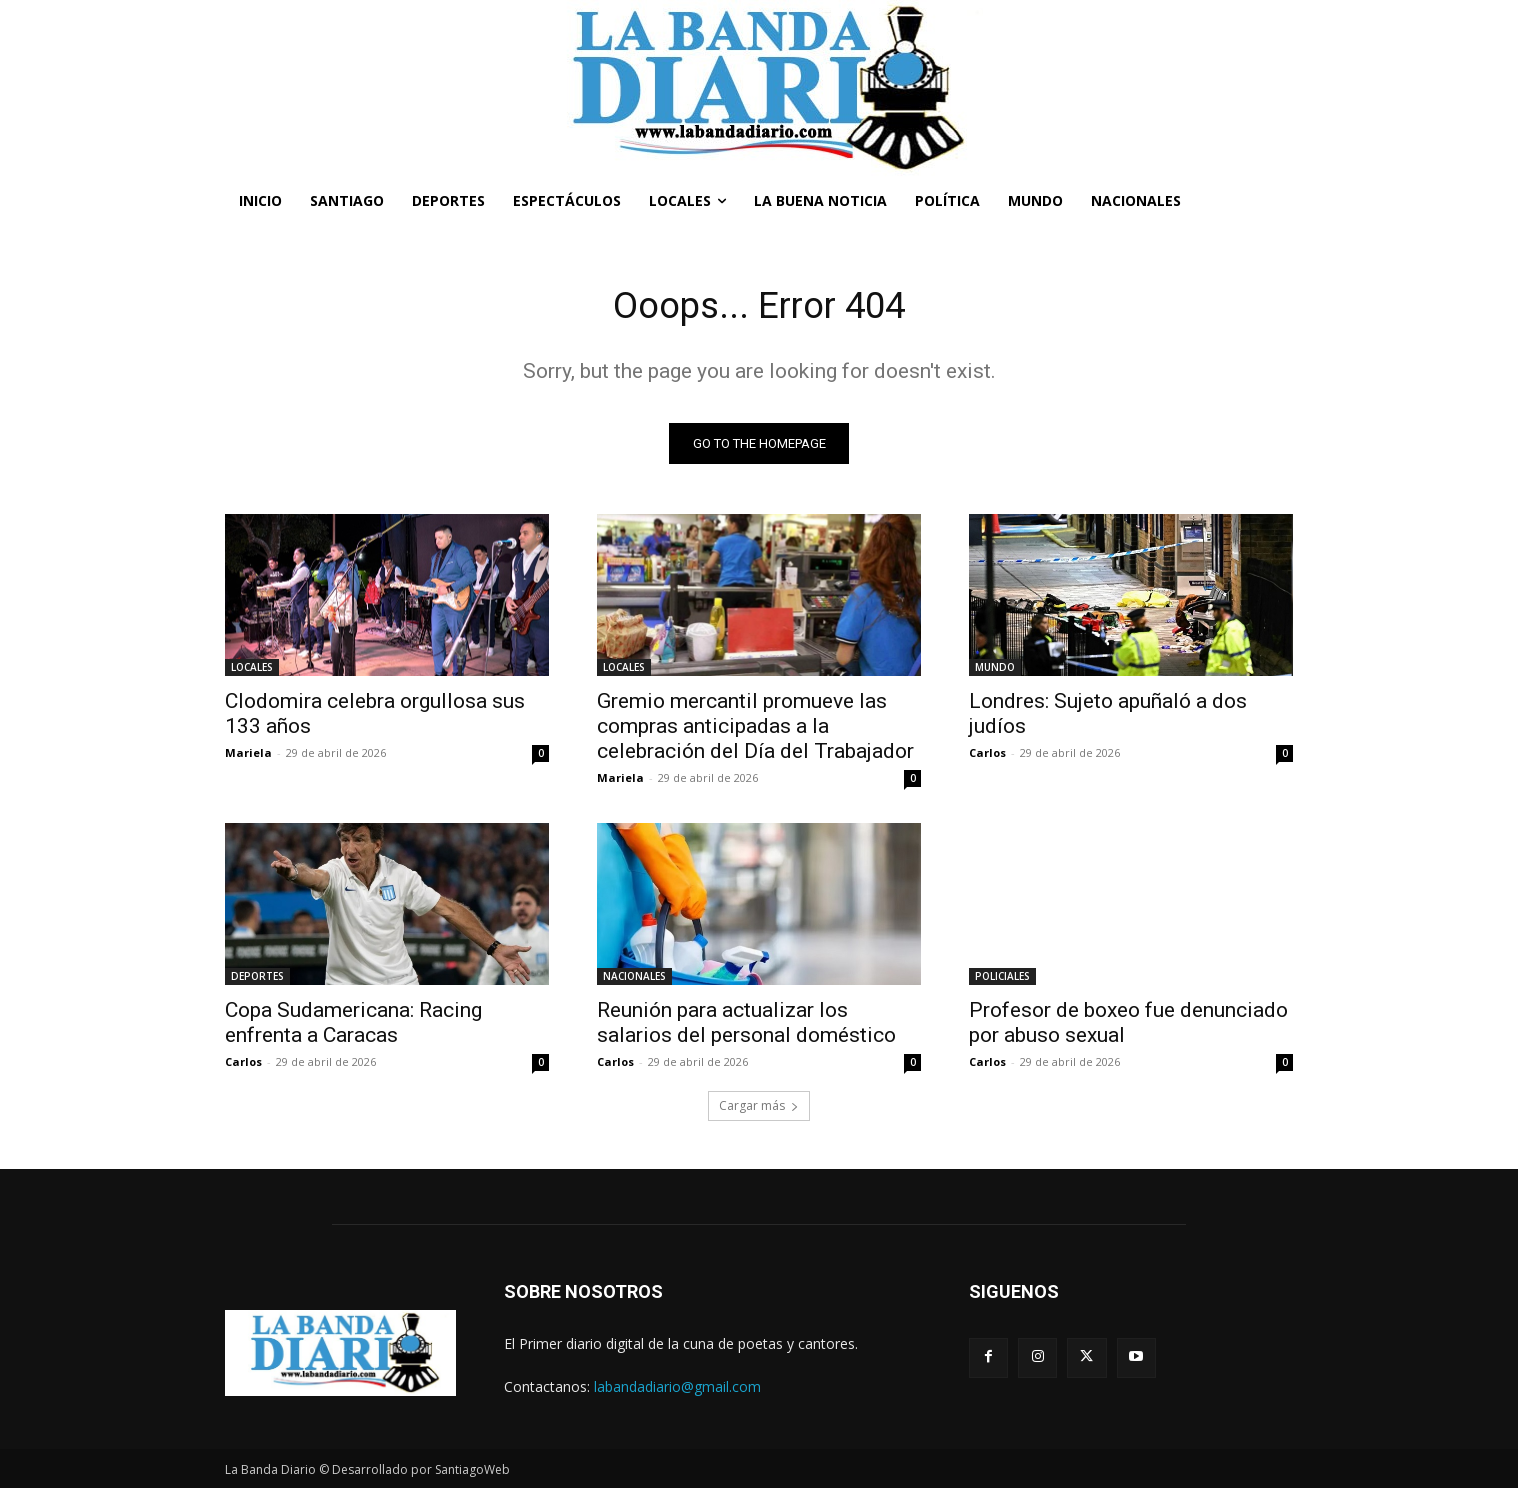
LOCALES (252, 672)
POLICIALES (1002, 981)
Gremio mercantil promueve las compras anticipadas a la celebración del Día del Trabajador (755, 731)
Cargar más (759, 1110)
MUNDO (995, 672)
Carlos (987, 757)
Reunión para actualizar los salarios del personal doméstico (746, 1027)
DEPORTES (257, 981)
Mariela (248, 757)
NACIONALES (634, 981)
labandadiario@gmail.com (677, 1391)
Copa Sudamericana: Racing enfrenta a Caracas (353, 1027)
